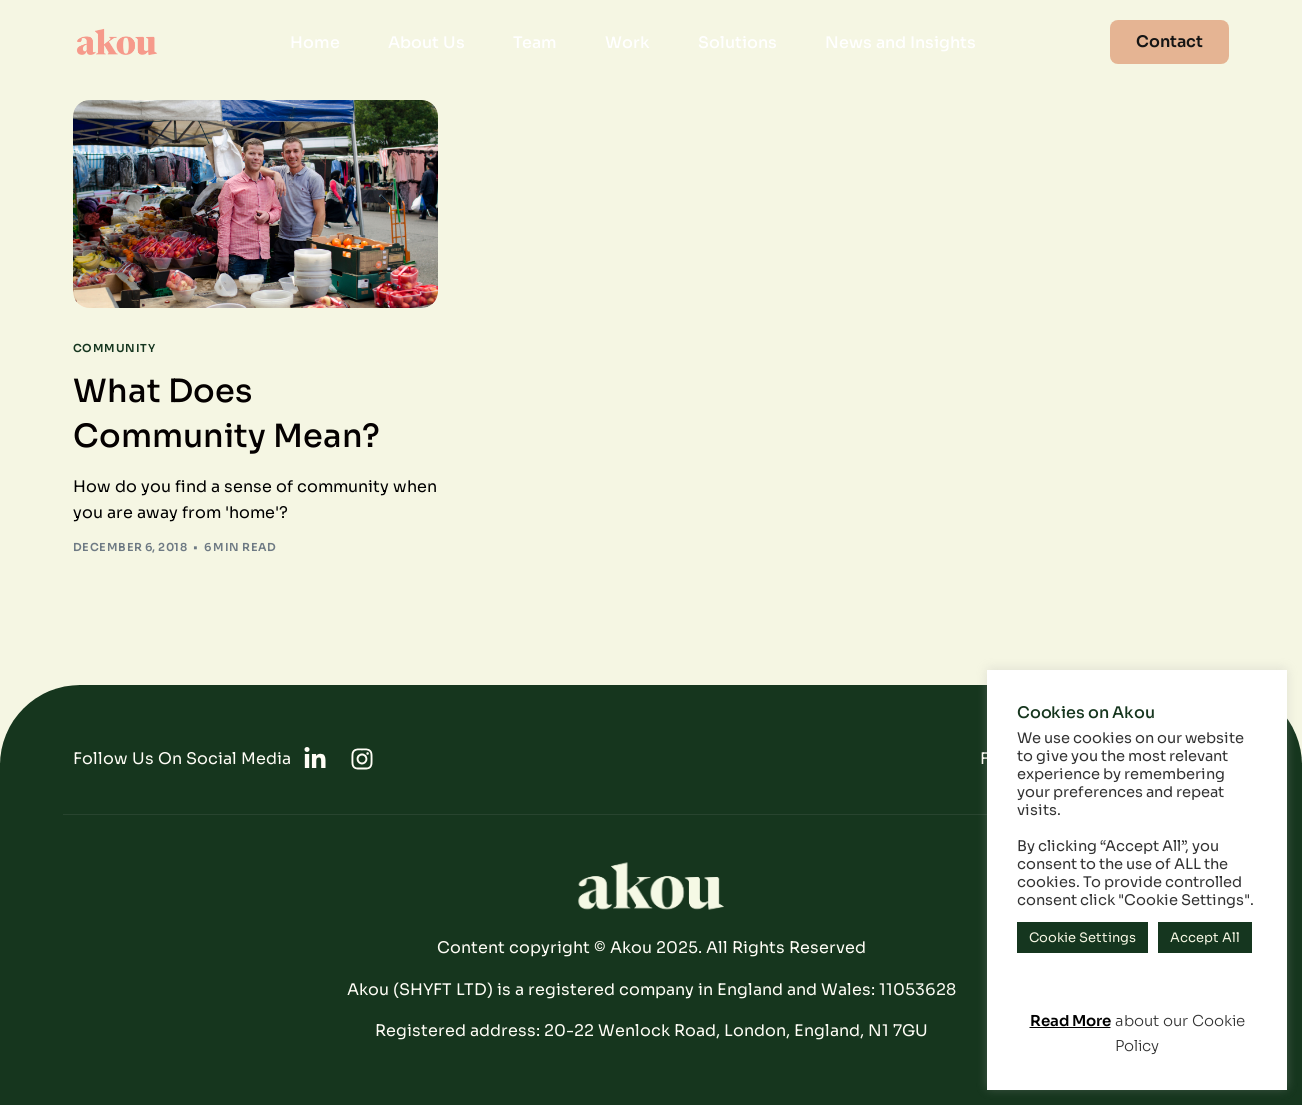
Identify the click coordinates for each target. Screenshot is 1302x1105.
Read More (1070, 1020)
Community (114, 348)
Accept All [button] (1205, 937)
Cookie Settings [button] (1082, 937)
